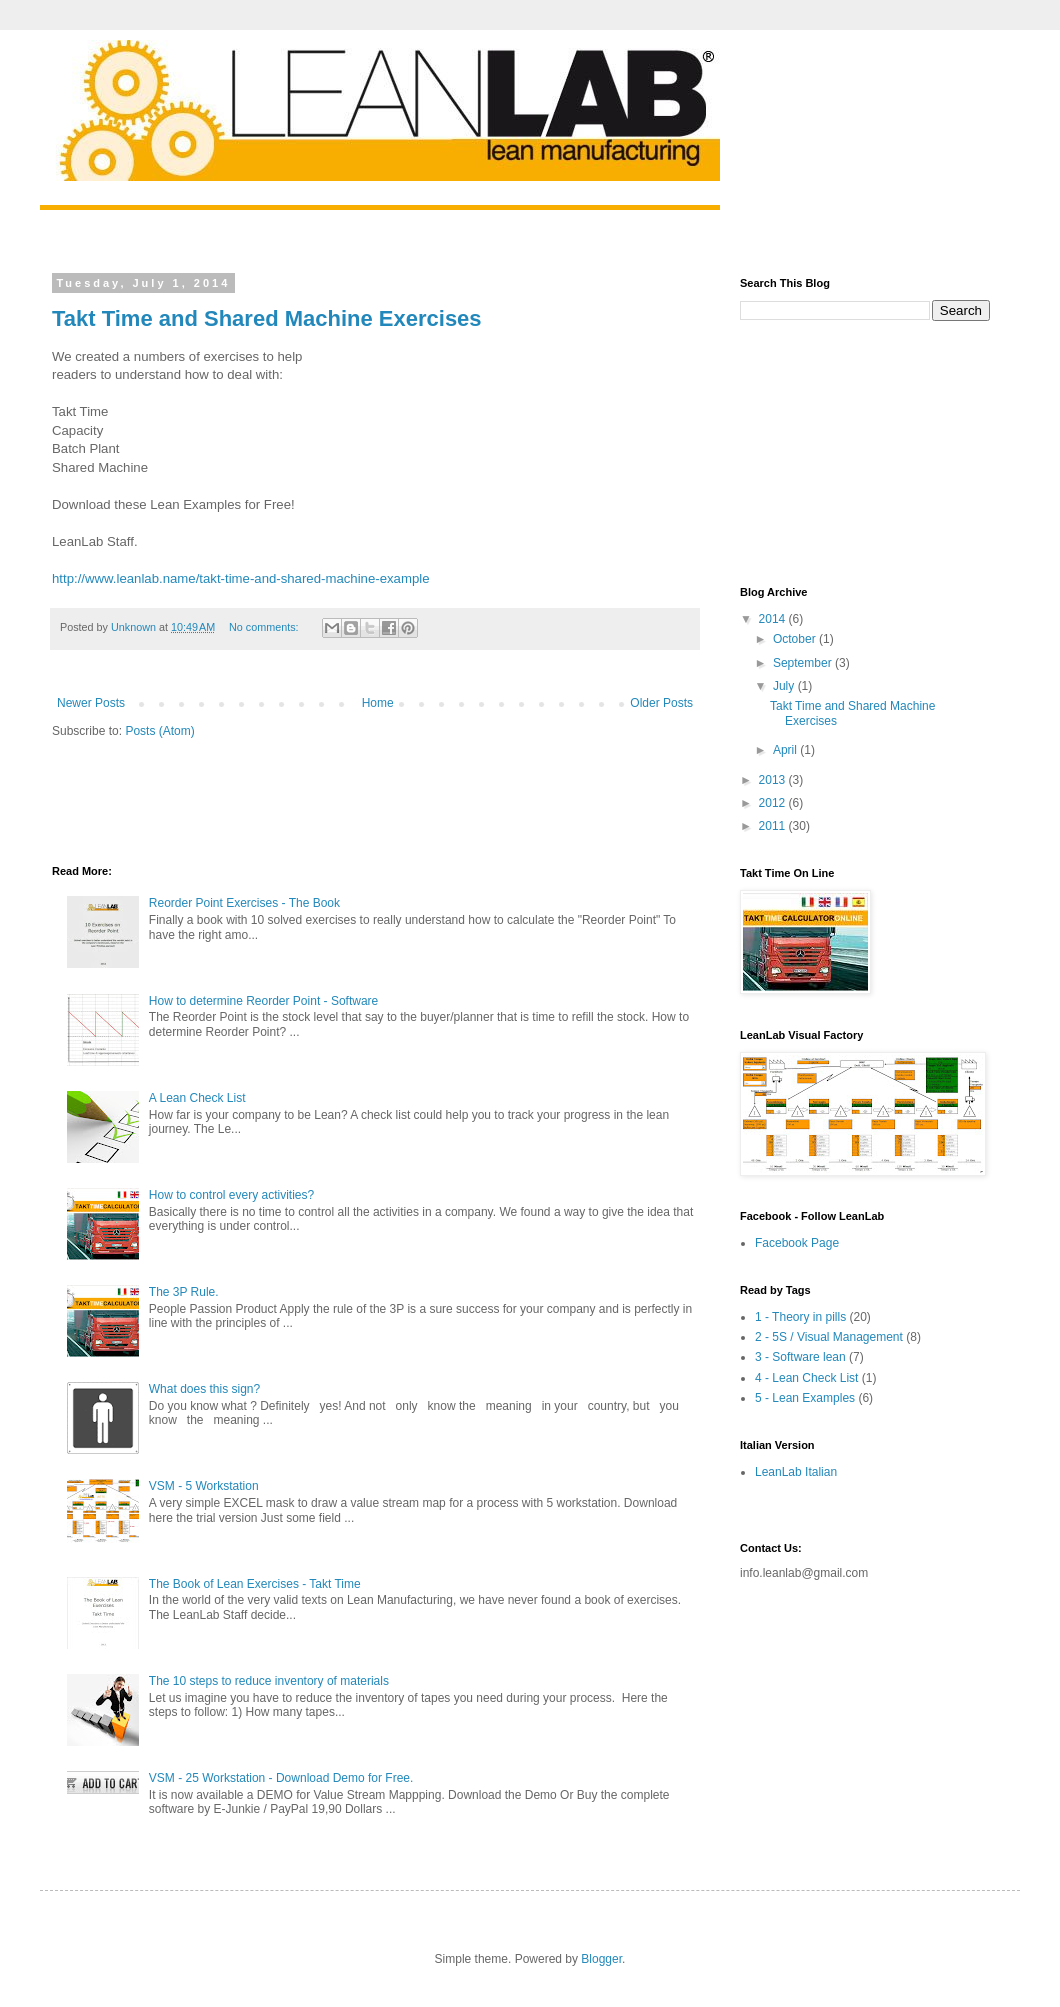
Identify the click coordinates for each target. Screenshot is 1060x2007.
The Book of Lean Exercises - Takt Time (255, 1584)
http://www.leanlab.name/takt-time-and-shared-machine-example (241, 578)
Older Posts (661, 703)
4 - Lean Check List (806, 1378)
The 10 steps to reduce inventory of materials (269, 1681)
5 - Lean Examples (805, 1398)
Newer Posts (91, 703)
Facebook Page (797, 1243)
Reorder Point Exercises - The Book (244, 903)
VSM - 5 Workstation (204, 1486)
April (786, 750)
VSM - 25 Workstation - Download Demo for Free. (281, 1778)
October (796, 639)
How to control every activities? (231, 1195)
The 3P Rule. (184, 1292)
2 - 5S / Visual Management (829, 1337)
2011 (774, 826)
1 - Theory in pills (800, 1317)
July (785, 686)
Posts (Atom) (159, 731)
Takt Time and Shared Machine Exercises (267, 318)
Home (378, 703)
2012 (774, 803)
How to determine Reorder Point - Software (263, 1001)
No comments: (265, 627)
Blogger (601, 1959)
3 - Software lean (800, 1357)
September (804, 663)
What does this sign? (204, 1389)
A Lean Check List (197, 1098)
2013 (774, 780)
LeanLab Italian (796, 1472)
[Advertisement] (286, 800)
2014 (774, 619)
